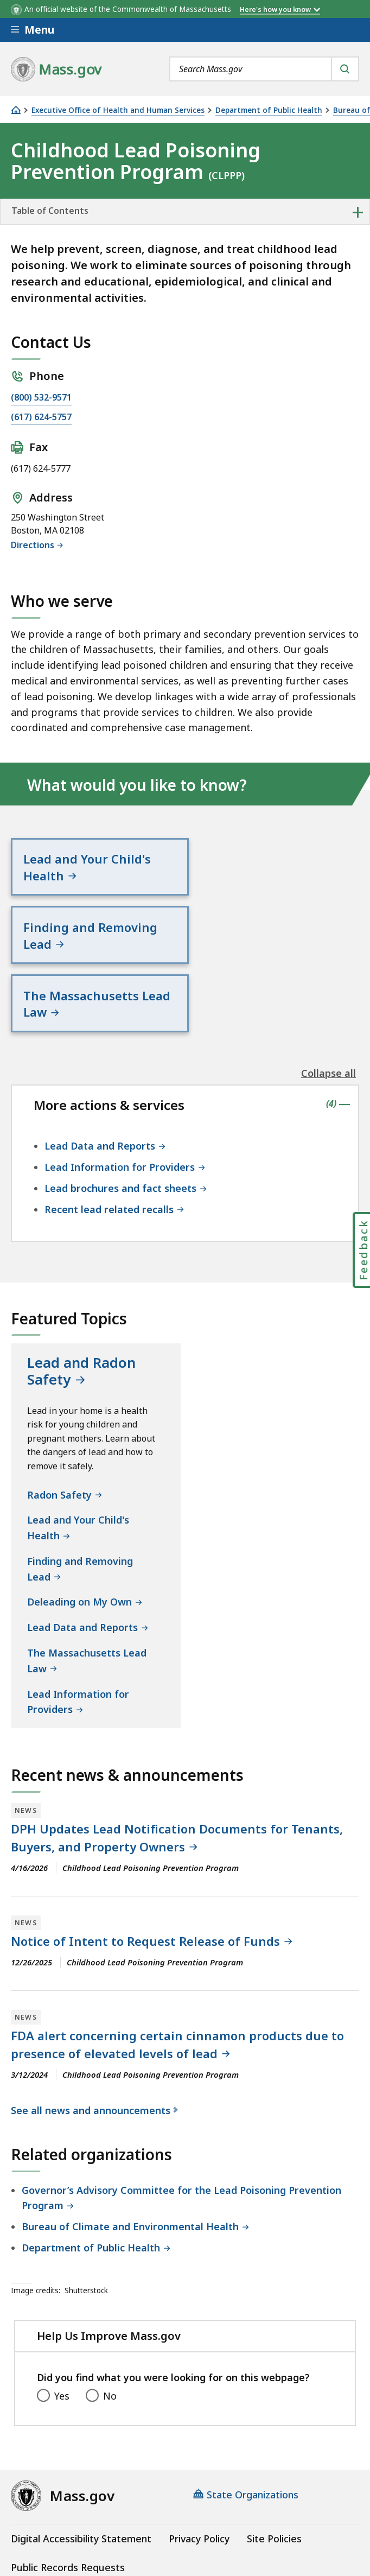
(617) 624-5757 (41, 417)
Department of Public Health (268, 110)
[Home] (15, 110)
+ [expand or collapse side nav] (358, 212)
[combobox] (264, 68)
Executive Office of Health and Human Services (118, 110)
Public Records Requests (68, 2500)
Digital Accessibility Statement (81, 2471)
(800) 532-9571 (41, 397)
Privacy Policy (199, 2471)
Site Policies (274, 2471)
